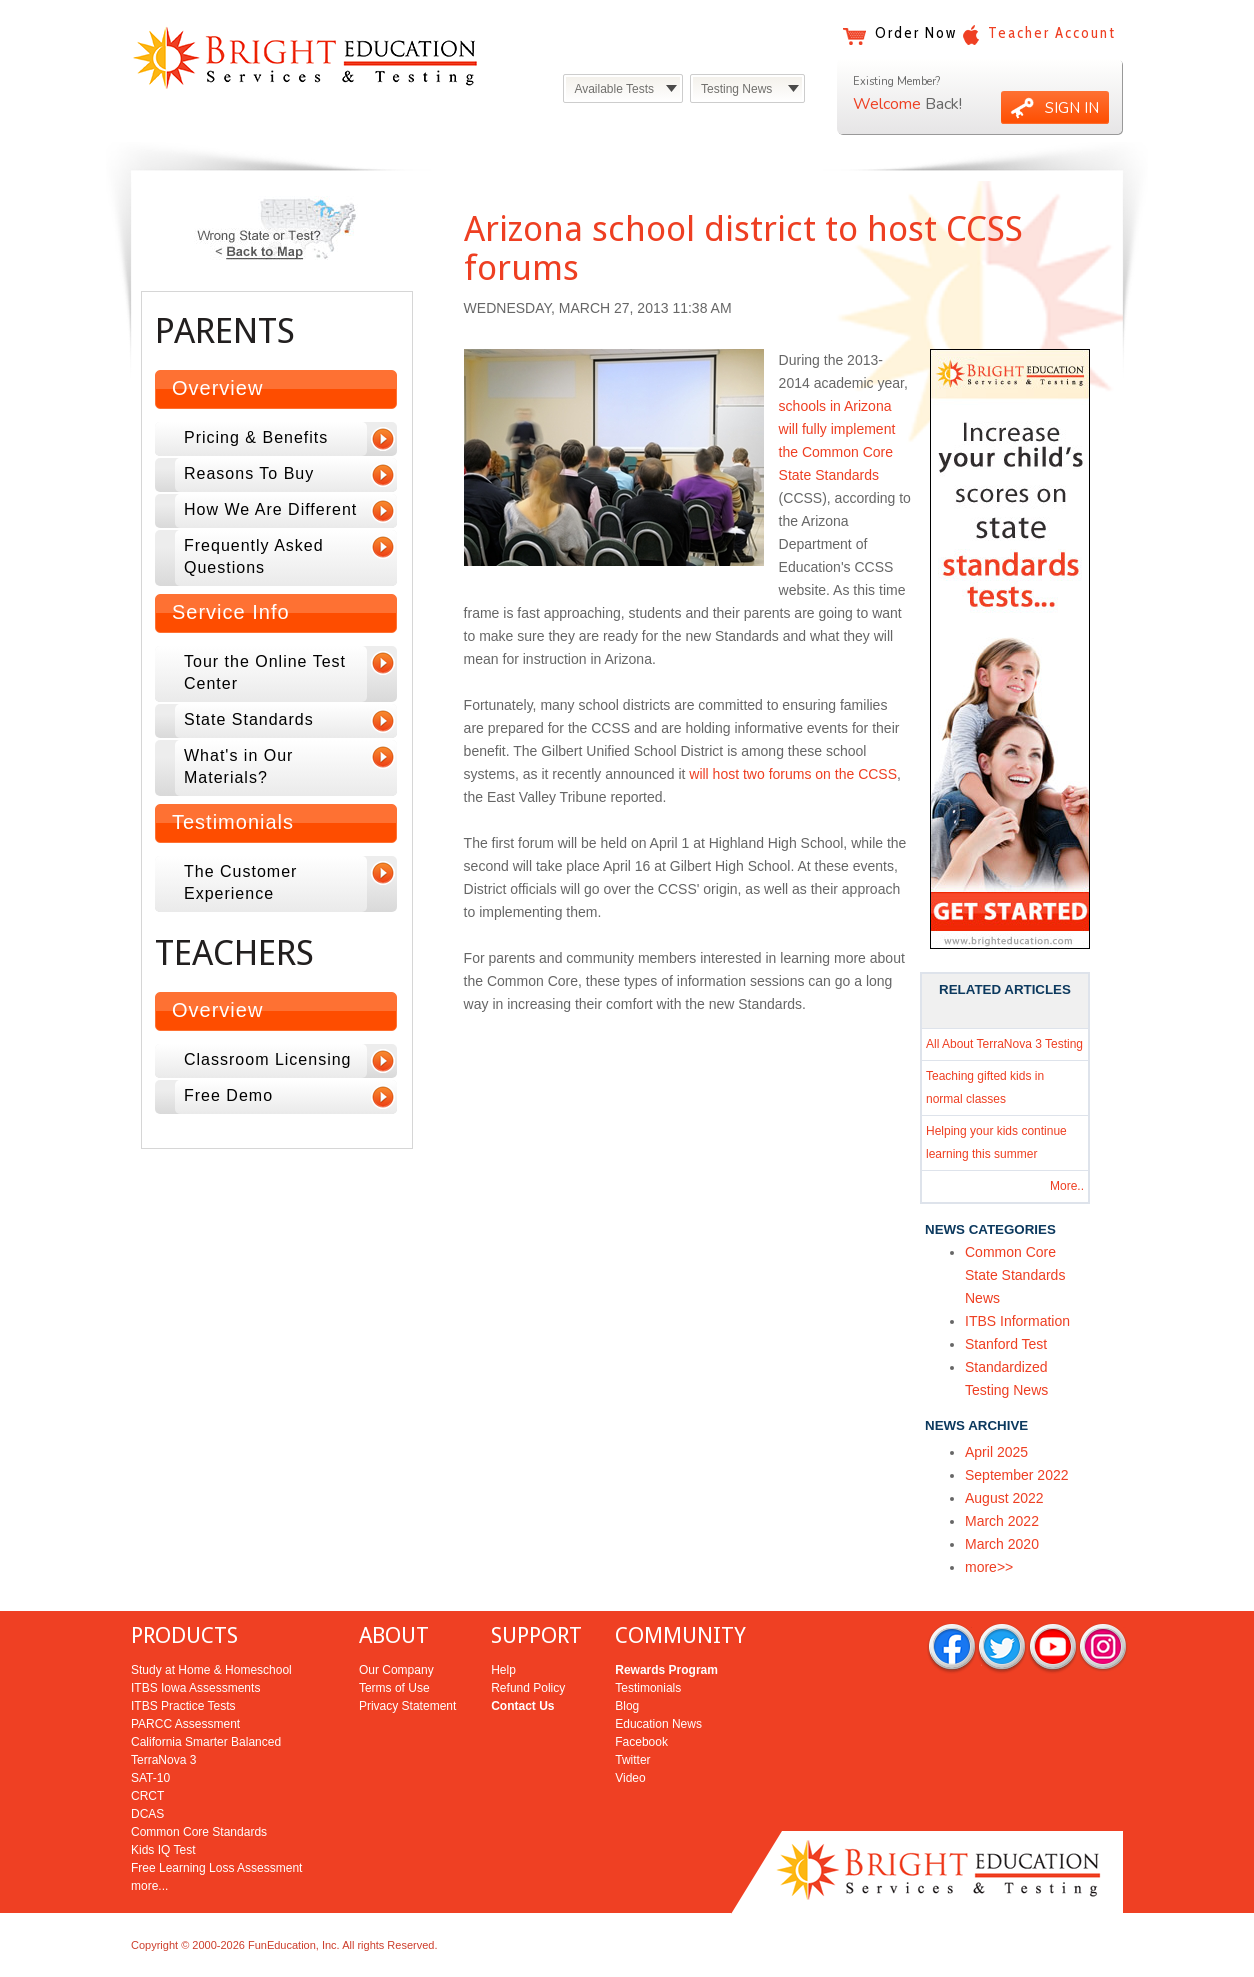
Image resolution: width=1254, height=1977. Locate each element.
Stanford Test (1006, 1344)
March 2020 (1002, 1544)
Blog (627, 1706)
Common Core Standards (199, 1832)
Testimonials (233, 822)
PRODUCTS (184, 1635)
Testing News (736, 89)
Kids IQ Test (163, 1850)
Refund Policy (528, 1688)
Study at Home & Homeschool (211, 1670)
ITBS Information (1017, 1321)
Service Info (231, 612)
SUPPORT (536, 1635)
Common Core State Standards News (1015, 1275)
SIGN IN (1072, 108)
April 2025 (996, 1452)
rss (1103, 1648)
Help (503, 1670)
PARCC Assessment (185, 1724)
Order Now (916, 33)
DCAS (147, 1814)
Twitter (632, 1760)
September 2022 (1017, 1475)
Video (630, 1778)
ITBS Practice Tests (183, 1706)
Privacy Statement (407, 1706)
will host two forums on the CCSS (793, 774)
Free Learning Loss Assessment (216, 1868)
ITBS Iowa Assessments (195, 1688)
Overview (217, 388)
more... (149, 1886)
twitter (1002, 1648)
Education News (658, 1724)
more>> (989, 1567)
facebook (952, 1648)
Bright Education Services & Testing (305, 57)
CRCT (147, 1796)
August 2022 (1004, 1498)
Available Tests (614, 89)
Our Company (396, 1670)
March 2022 (1002, 1521)
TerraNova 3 (163, 1760)
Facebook (641, 1742)
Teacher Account (1052, 33)
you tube (1053, 1648)
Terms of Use (394, 1688)
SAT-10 (150, 1778)
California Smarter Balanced (206, 1742)
